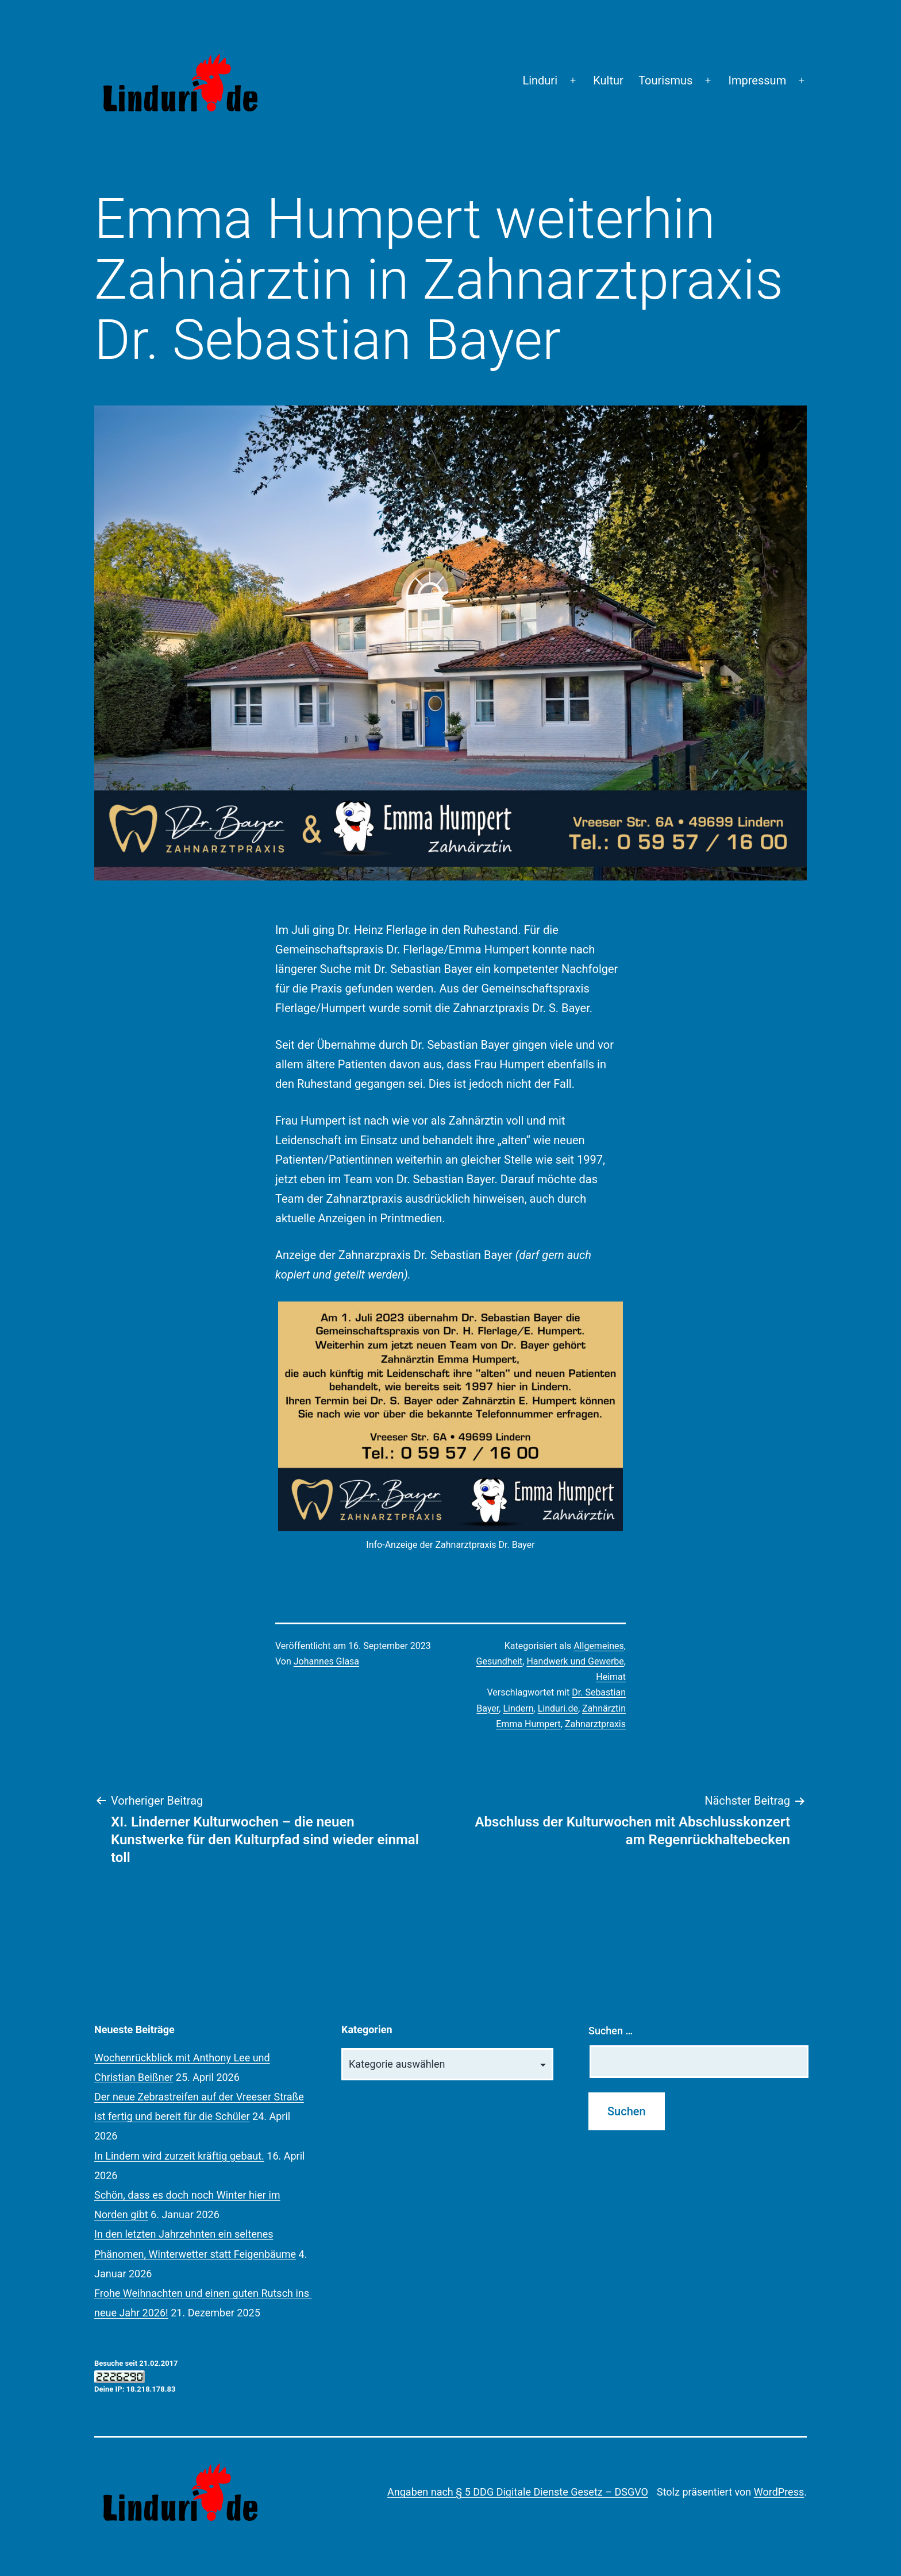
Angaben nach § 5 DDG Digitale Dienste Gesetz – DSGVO (517, 2492)
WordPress (779, 2492)
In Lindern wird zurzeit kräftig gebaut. (179, 2156)
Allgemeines (598, 1645)
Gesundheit (499, 1661)
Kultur (608, 80)
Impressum (758, 80)
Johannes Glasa (326, 1661)
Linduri (539, 80)
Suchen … (610, 2031)
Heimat (611, 1676)
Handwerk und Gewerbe (574, 1661)
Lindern (518, 1708)
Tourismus (665, 80)
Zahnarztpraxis (595, 1723)
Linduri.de (558, 1708)
